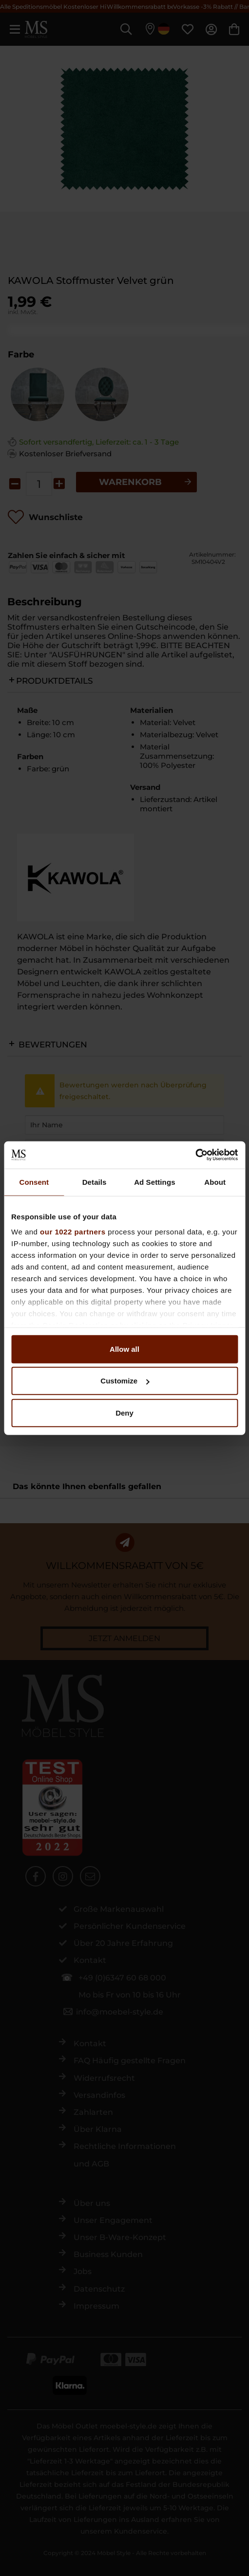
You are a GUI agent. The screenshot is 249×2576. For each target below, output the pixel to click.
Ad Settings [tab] (154, 1181)
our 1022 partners (72, 1232)
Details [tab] (94, 1181)
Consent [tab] (34, 1181)
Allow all (124, 1348)
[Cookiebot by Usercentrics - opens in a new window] (195, 1155)
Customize (124, 1381)
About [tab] (215, 1181)
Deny (124, 1412)
